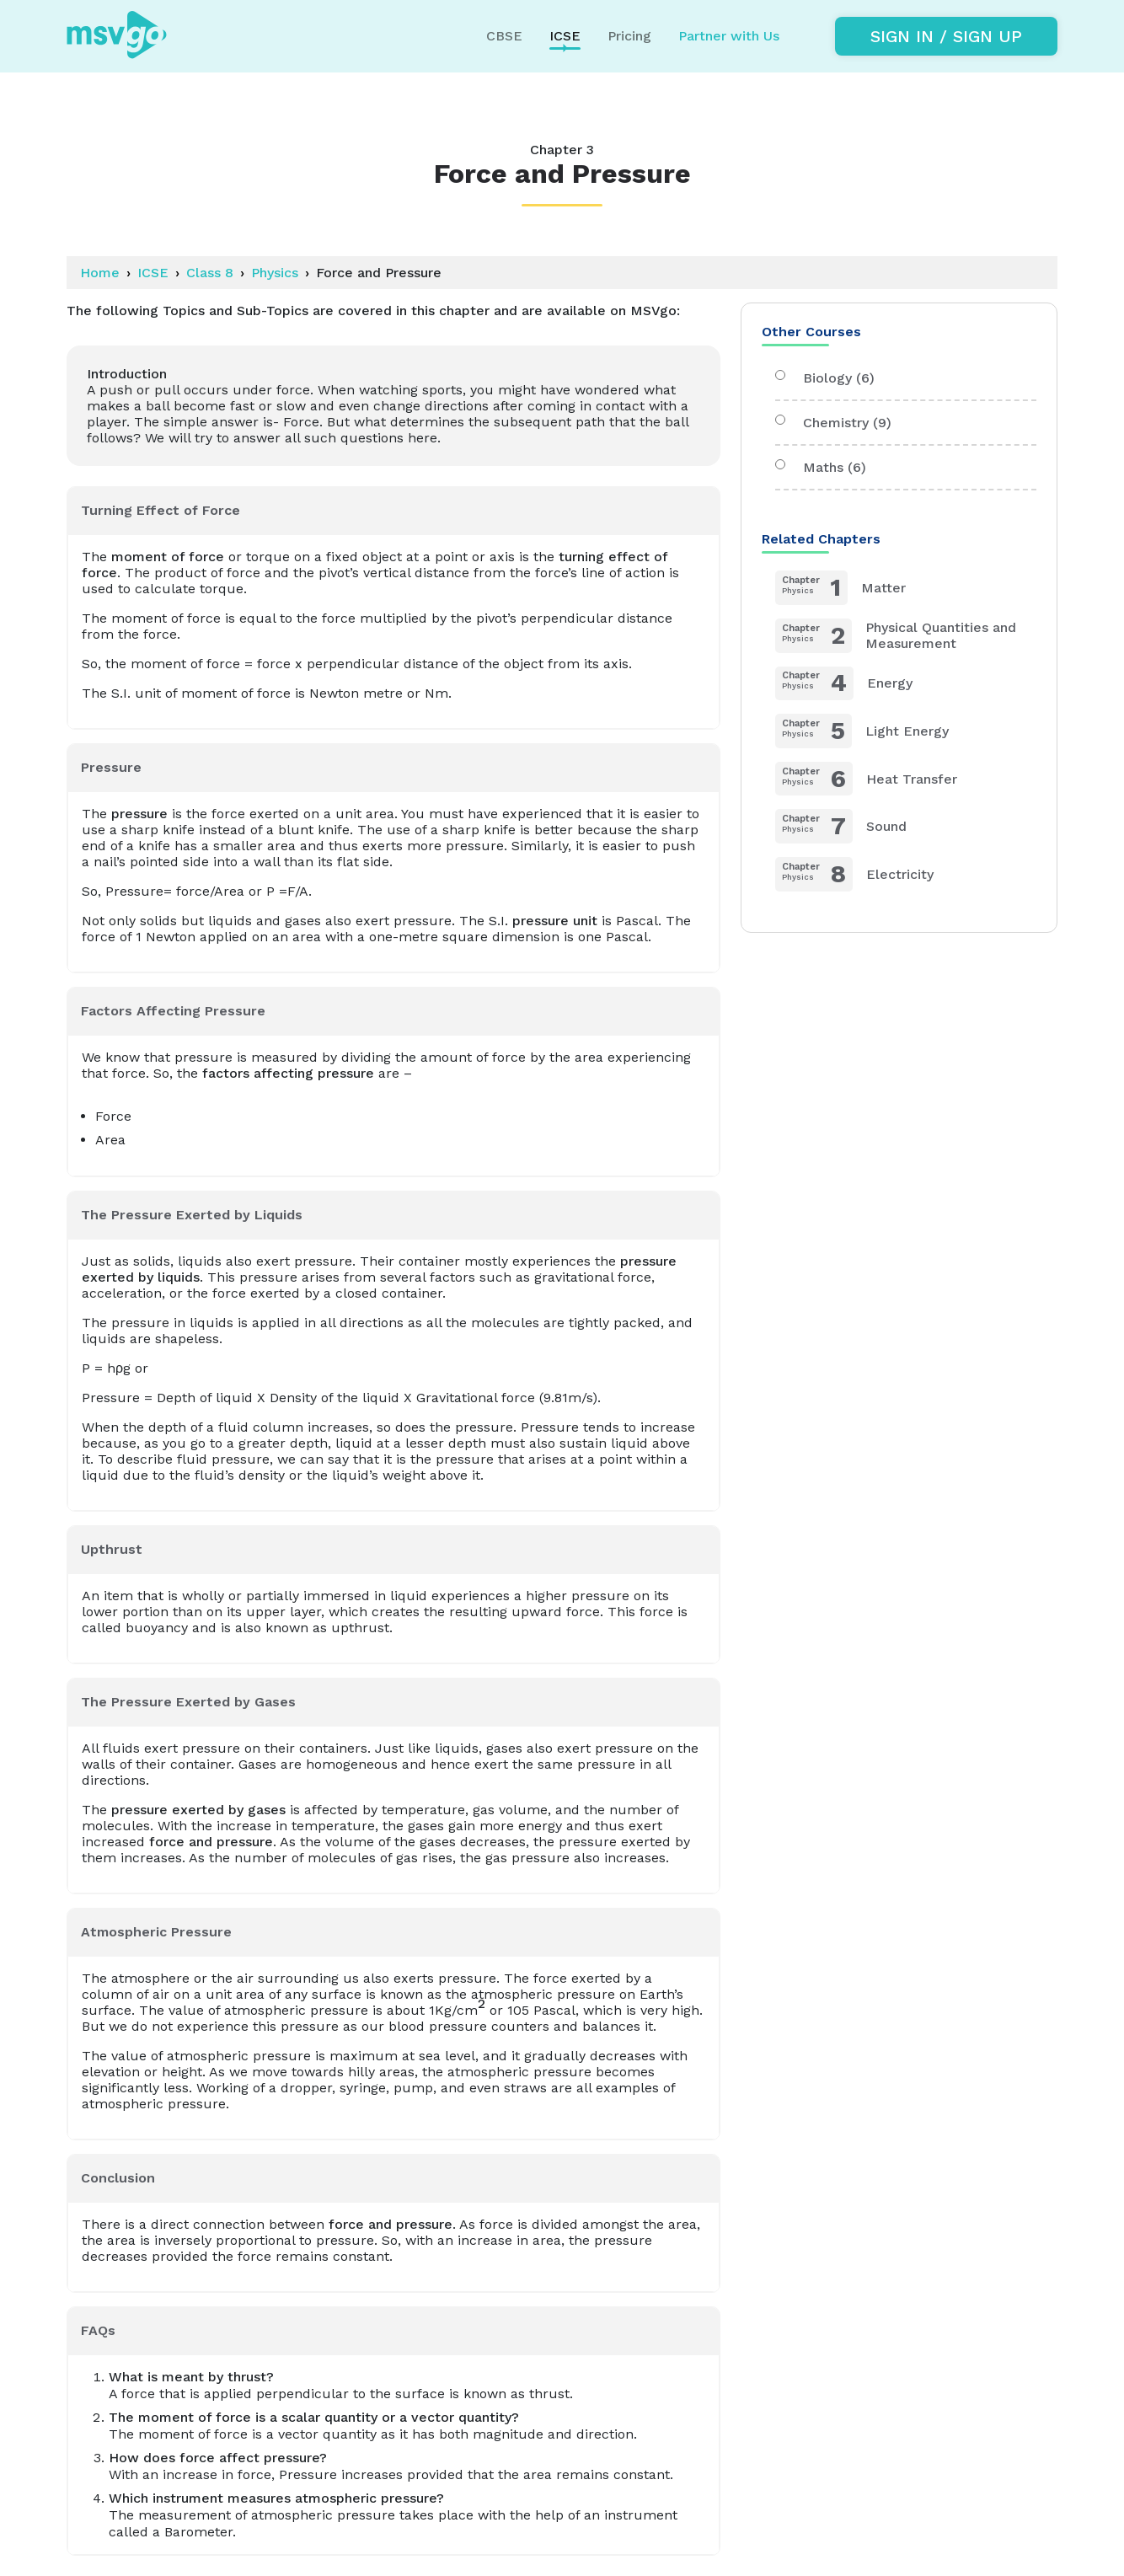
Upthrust (111, 1549)
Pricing (629, 36)
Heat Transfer (866, 779)
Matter (840, 587)
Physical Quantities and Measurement (895, 636)
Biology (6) (825, 378)
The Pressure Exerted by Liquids (191, 1215)
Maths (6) (820, 467)
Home (100, 273)
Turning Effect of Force (160, 510)
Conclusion (118, 2178)
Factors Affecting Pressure (173, 1011)
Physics (274, 273)
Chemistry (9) (833, 423)
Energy (844, 684)
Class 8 (209, 273)
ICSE (153, 273)
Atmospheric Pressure (156, 1932)
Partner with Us (728, 36)
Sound (841, 826)
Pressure (111, 767)
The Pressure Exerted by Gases (188, 1702)
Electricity (854, 874)
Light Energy (862, 731)
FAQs (98, 2330)
